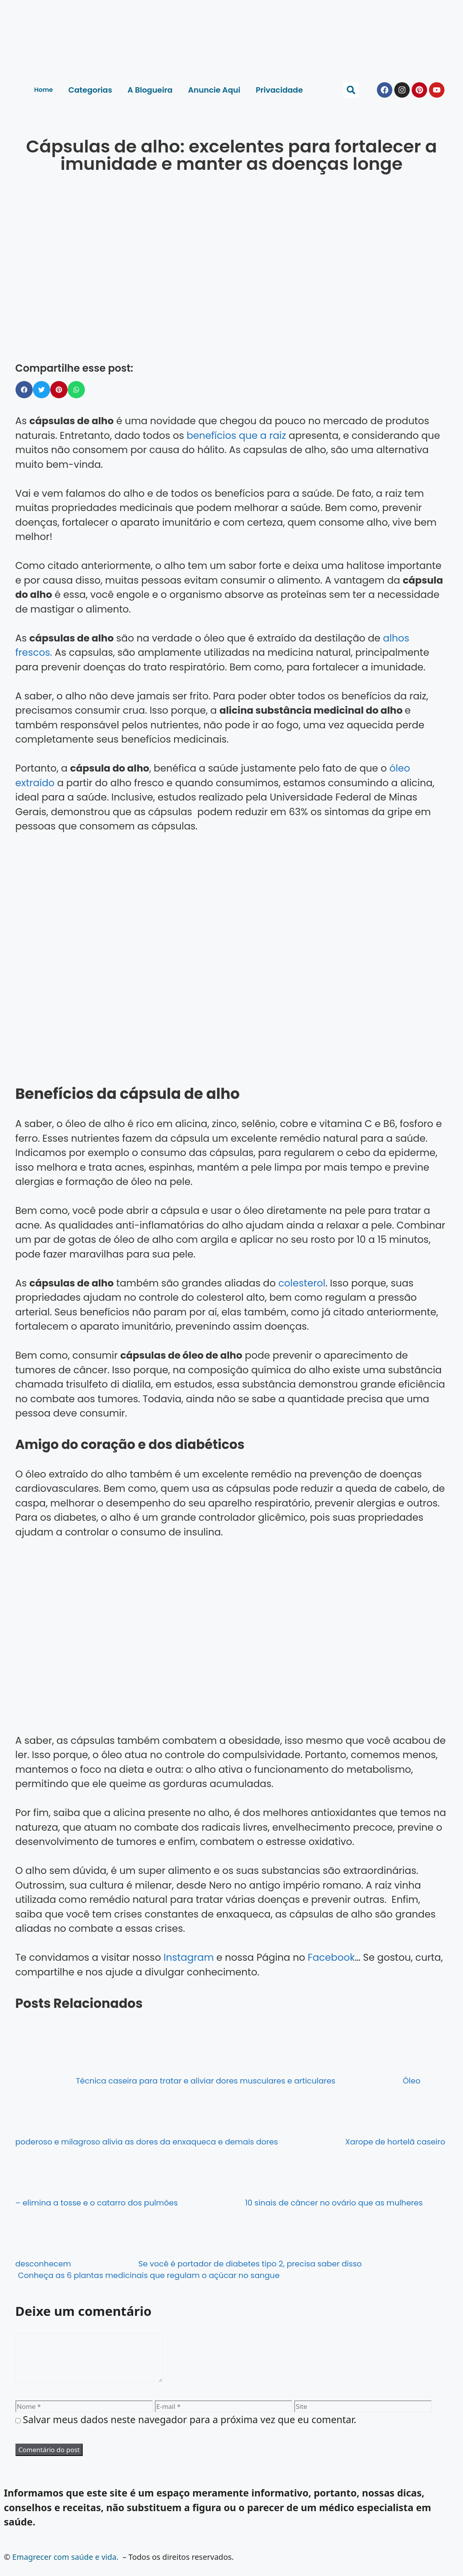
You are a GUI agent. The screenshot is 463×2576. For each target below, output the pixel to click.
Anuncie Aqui (214, 90)
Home (43, 89)
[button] (351, 90)
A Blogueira (150, 90)
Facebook (331, 1957)
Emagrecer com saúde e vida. (65, 2566)
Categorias (90, 90)
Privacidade (279, 90)
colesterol (302, 1283)
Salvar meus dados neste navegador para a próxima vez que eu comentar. (189, 2428)
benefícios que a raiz (236, 435)
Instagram (189, 1957)
